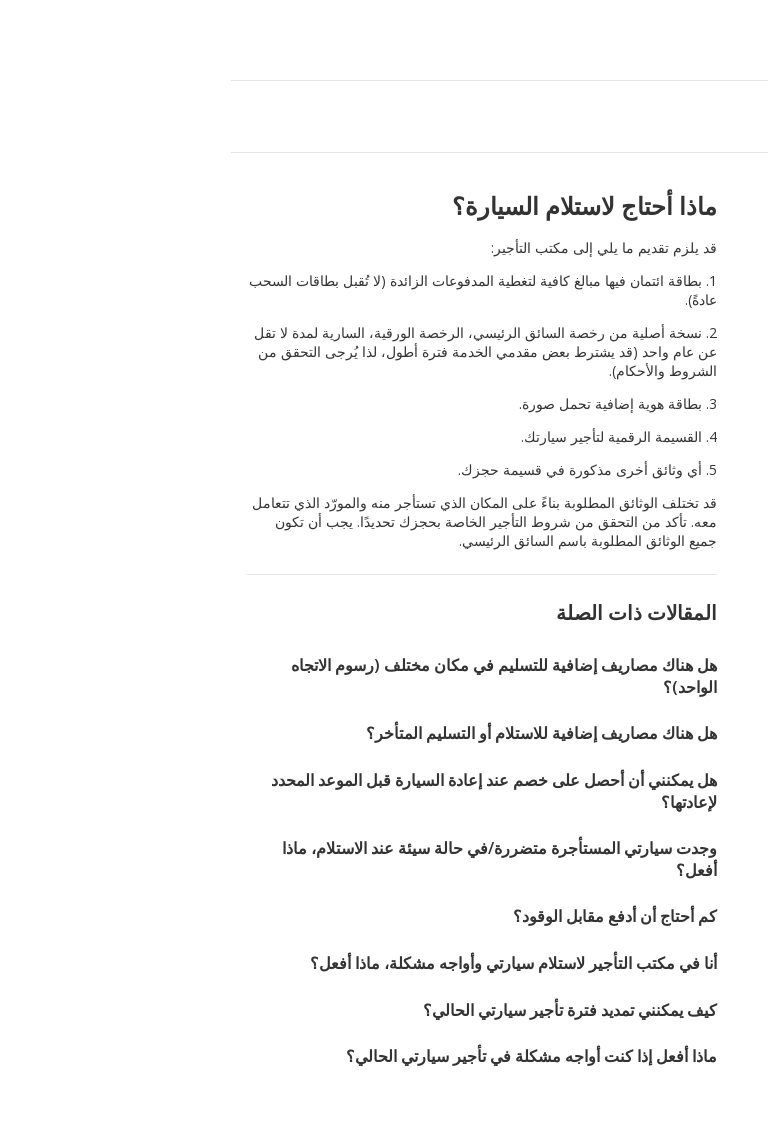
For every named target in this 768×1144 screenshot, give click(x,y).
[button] (22, 40)
